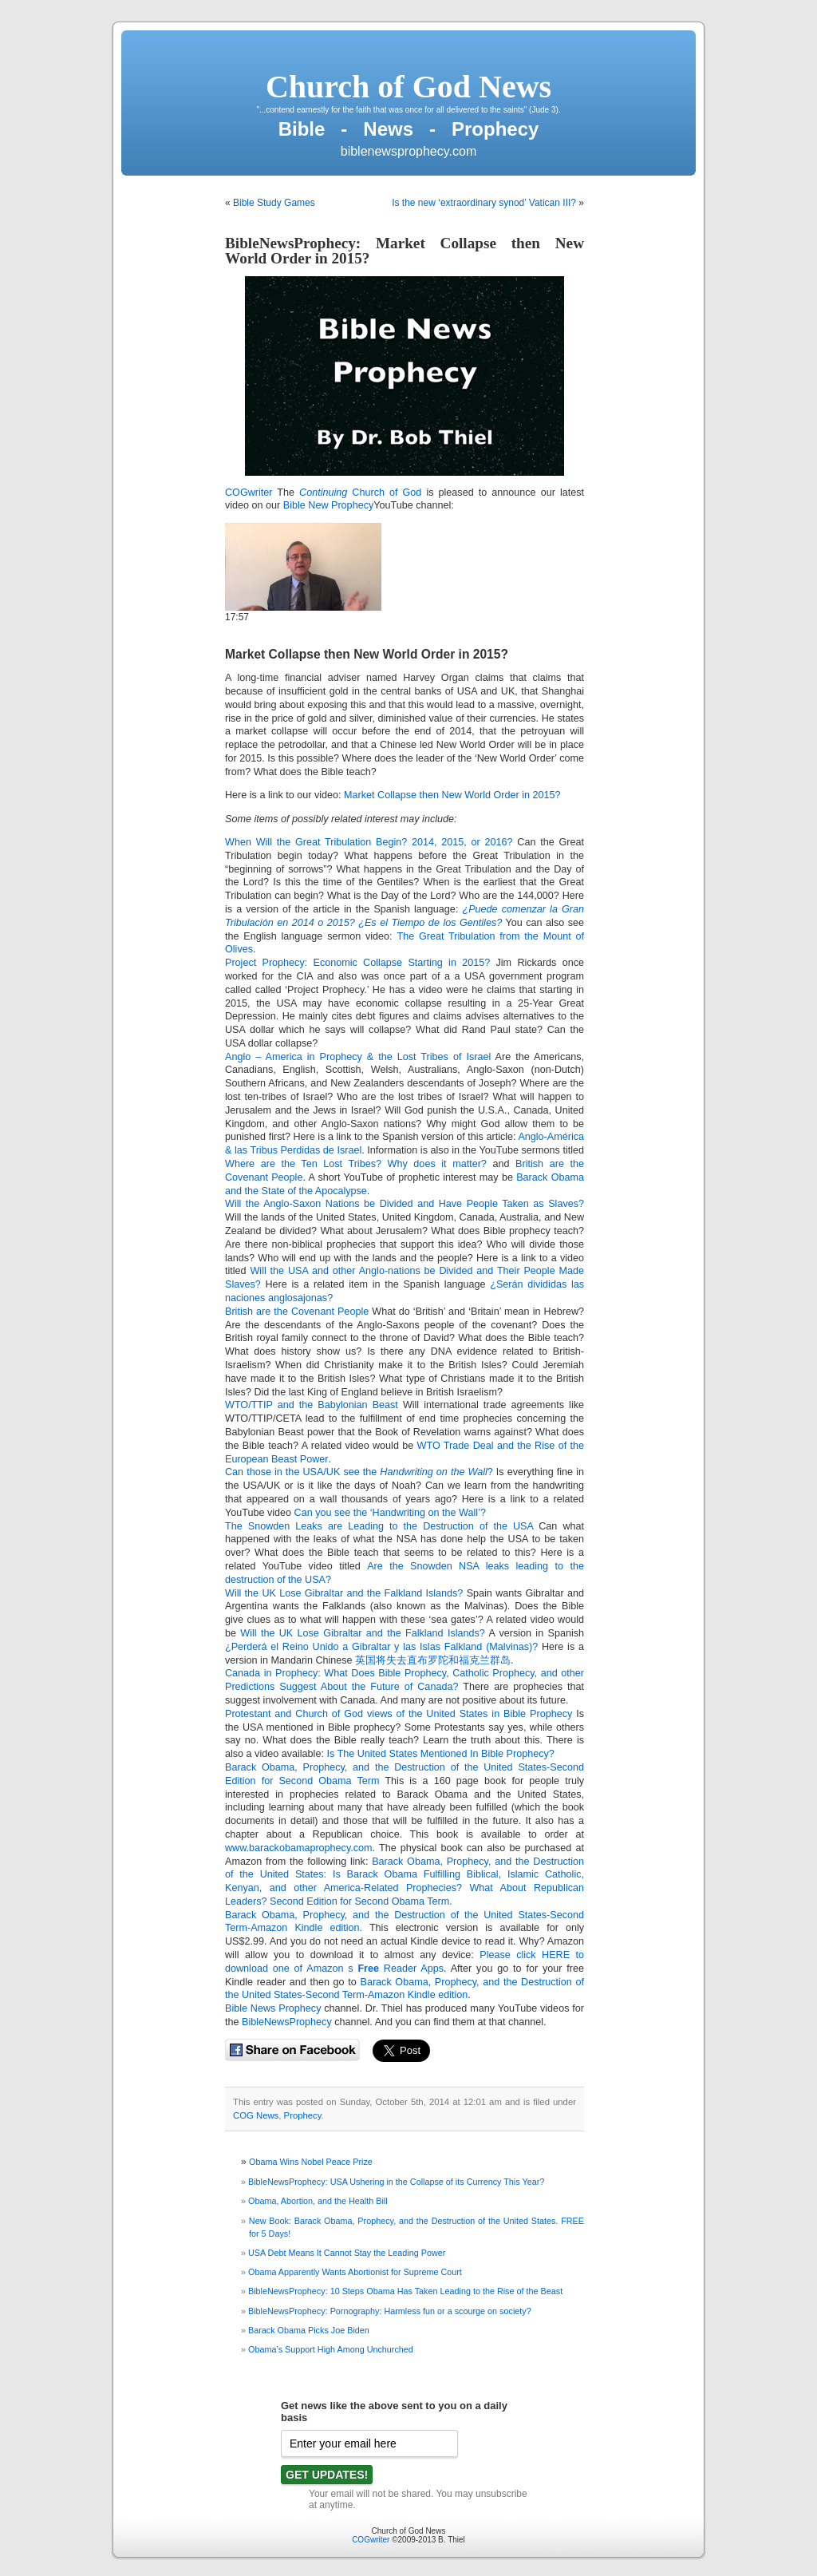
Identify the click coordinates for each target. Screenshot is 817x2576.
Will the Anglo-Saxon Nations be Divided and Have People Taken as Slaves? (404, 1203)
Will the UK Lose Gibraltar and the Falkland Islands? (344, 1593)
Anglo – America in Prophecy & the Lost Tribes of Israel (358, 1056)
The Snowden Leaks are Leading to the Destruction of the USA (379, 1526)
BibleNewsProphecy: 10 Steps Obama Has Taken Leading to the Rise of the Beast (405, 2291)
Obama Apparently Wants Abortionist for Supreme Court (355, 2272)
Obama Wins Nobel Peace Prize (311, 2161)
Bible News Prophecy (273, 2008)
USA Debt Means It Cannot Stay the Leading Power (346, 2252)
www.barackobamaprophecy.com (299, 1848)
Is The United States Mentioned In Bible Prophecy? (440, 1753)
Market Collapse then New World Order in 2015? (366, 654)
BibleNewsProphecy (287, 2022)
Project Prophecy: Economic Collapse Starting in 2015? (357, 962)
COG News (255, 2115)
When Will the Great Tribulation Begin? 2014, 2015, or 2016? (369, 842)
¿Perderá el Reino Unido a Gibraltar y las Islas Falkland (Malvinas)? (381, 1646)
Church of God (360, 492)
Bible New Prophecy (328, 505)
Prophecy (303, 2115)
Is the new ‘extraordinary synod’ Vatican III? (484, 202)
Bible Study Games (274, 202)
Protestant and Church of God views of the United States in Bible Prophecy (398, 1713)
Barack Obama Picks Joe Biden (308, 2330)
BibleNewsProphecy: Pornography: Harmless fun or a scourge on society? (389, 2311)
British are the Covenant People (298, 1311)
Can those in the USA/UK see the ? (359, 1472)
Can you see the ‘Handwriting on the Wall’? (390, 1512)
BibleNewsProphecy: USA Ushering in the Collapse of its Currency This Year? (396, 2181)
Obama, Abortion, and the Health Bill (318, 2201)
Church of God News (408, 87)
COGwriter (248, 492)
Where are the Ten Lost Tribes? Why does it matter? (356, 1163)
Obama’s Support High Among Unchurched (330, 2349)
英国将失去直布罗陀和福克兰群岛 (433, 1660)
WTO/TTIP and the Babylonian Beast (311, 1405)
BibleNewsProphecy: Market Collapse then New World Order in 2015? (404, 251)
